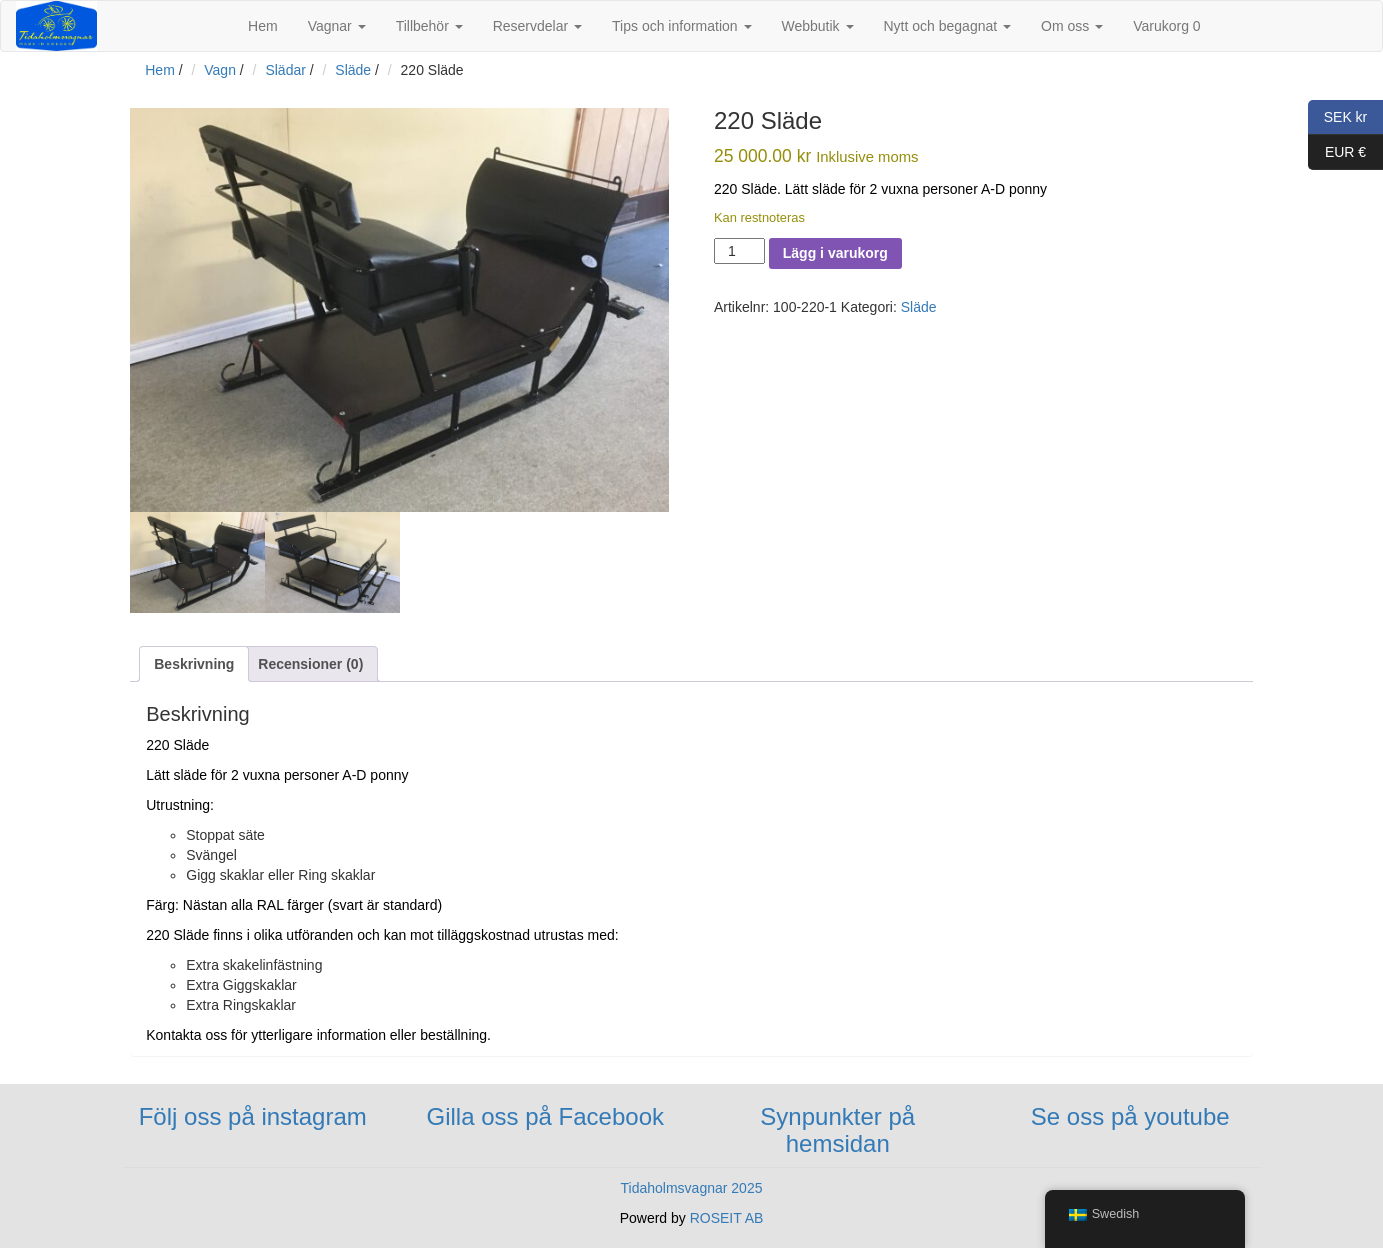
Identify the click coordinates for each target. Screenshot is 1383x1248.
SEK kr (1337, 117)
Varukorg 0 (1166, 26)
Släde (353, 70)
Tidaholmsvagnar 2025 (692, 1188)
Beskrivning (194, 664)
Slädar (285, 70)
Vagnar (337, 26)
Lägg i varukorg (835, 253)
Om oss (1072, 26)
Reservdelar (537, 26)
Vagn (220, 70)
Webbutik (818, 26)
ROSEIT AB (727, 1218)
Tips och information (681, 26)
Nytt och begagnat (948, 26)
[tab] (194, 664)
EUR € (1337, 152)
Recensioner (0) (310, 664)
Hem (263, 26)
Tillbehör (429, 26)
